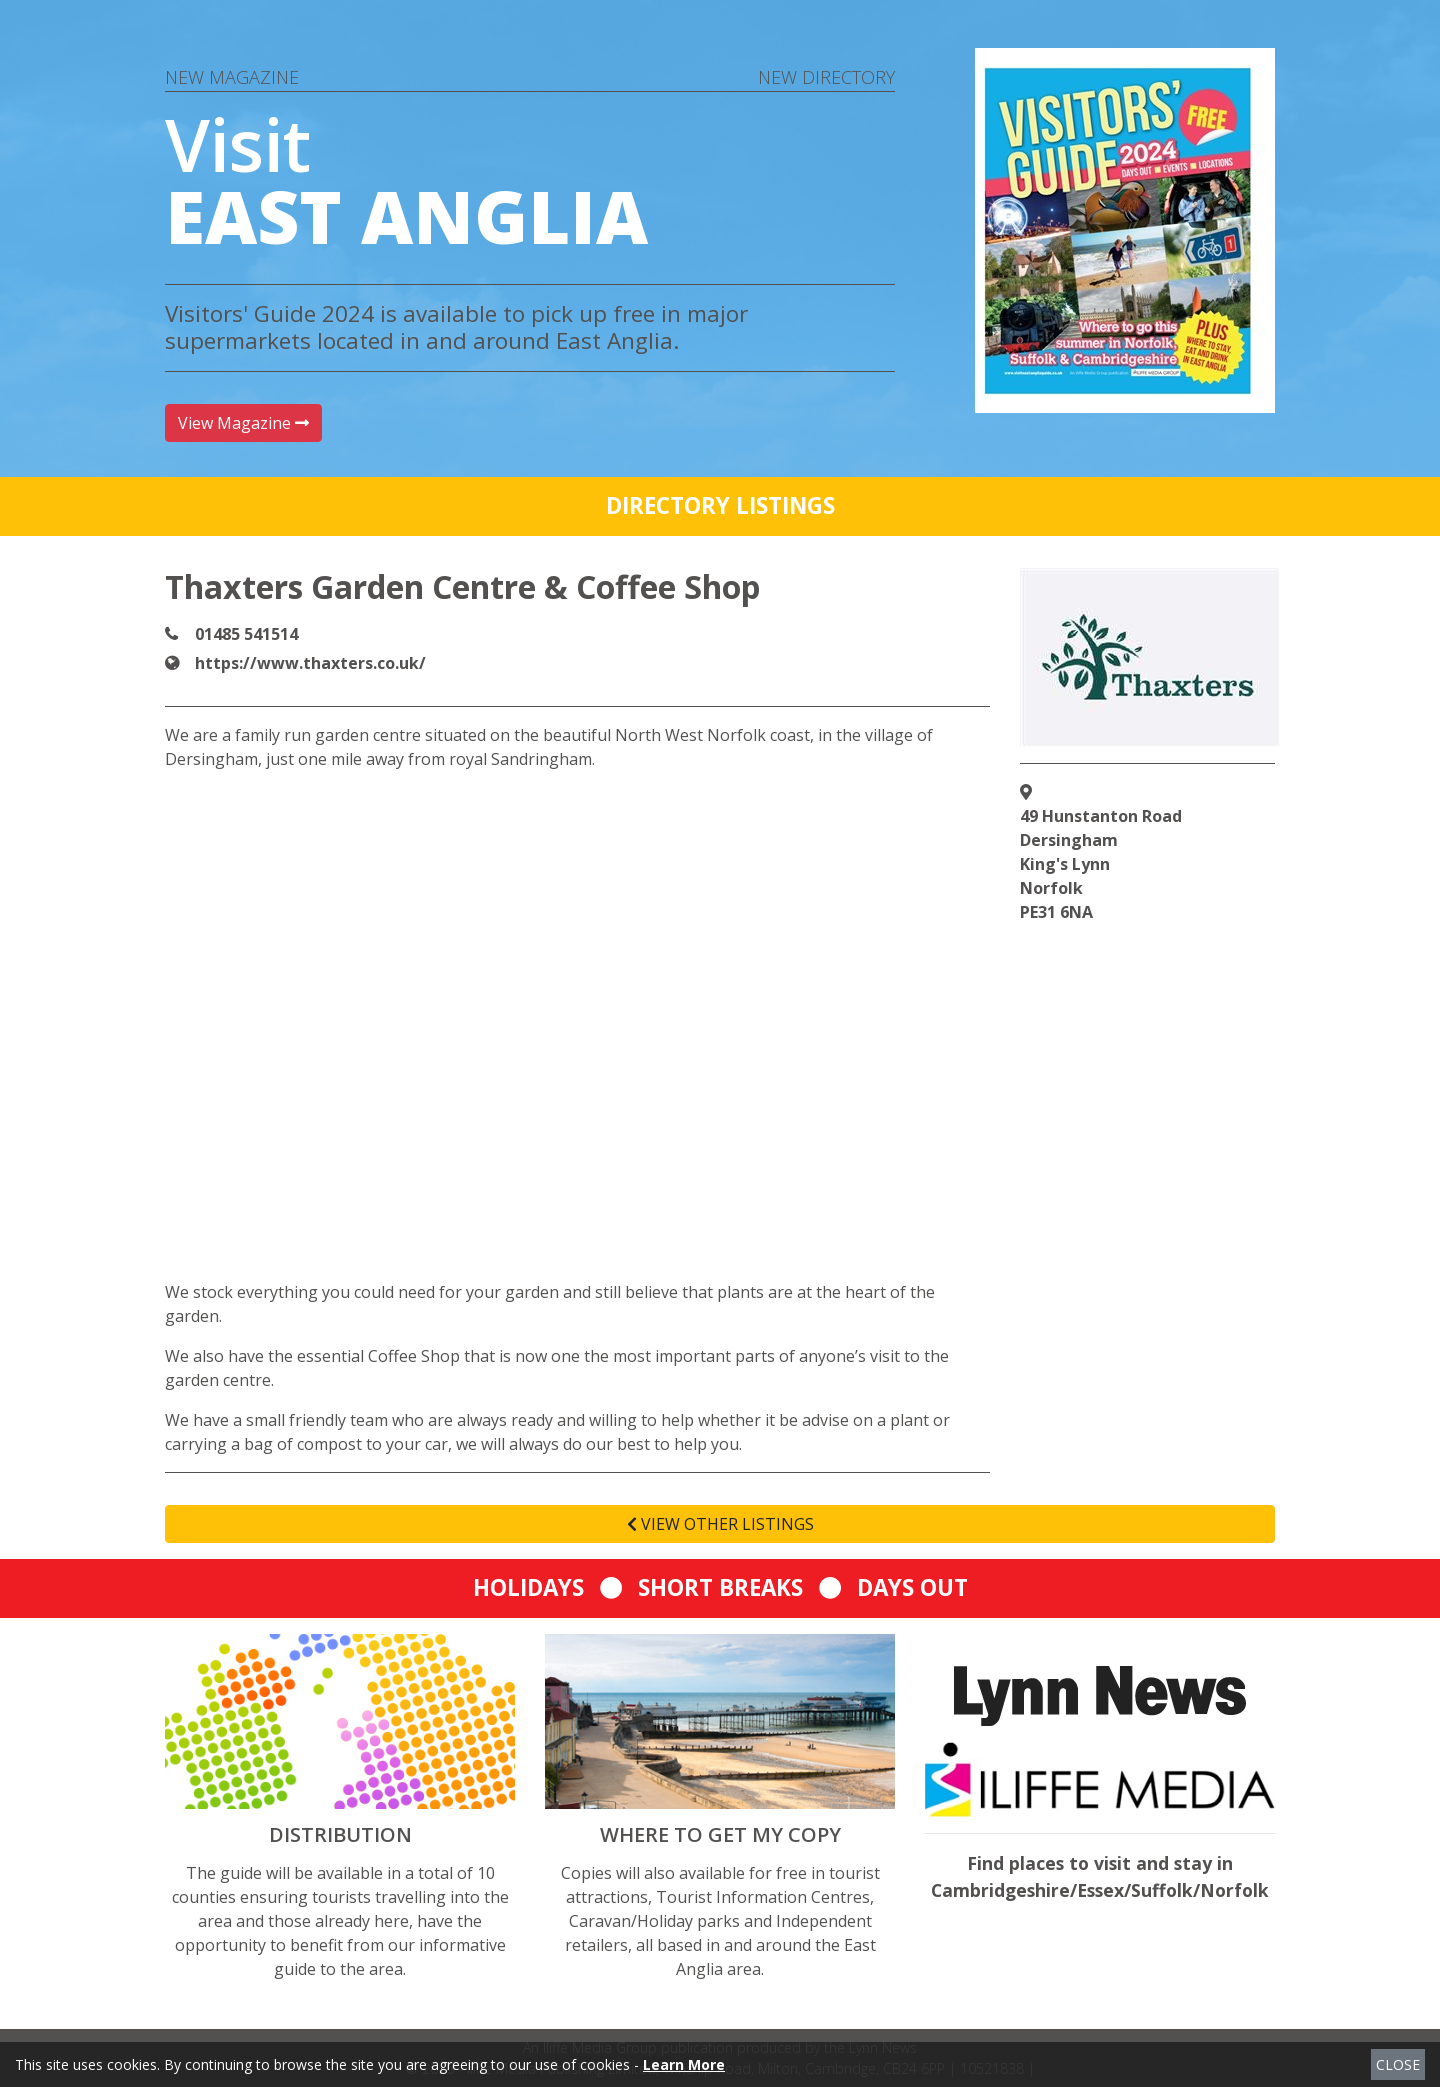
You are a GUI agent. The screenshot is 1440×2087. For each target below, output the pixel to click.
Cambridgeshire (1000, 1890)
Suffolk (1162, 1890)
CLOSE (1398, 2064)
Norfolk (1234, 1890)
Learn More (684, 2064)
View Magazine (243, 423)
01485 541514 (246, 634)
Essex (1100, 1890)
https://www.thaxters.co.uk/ (310, 663)
